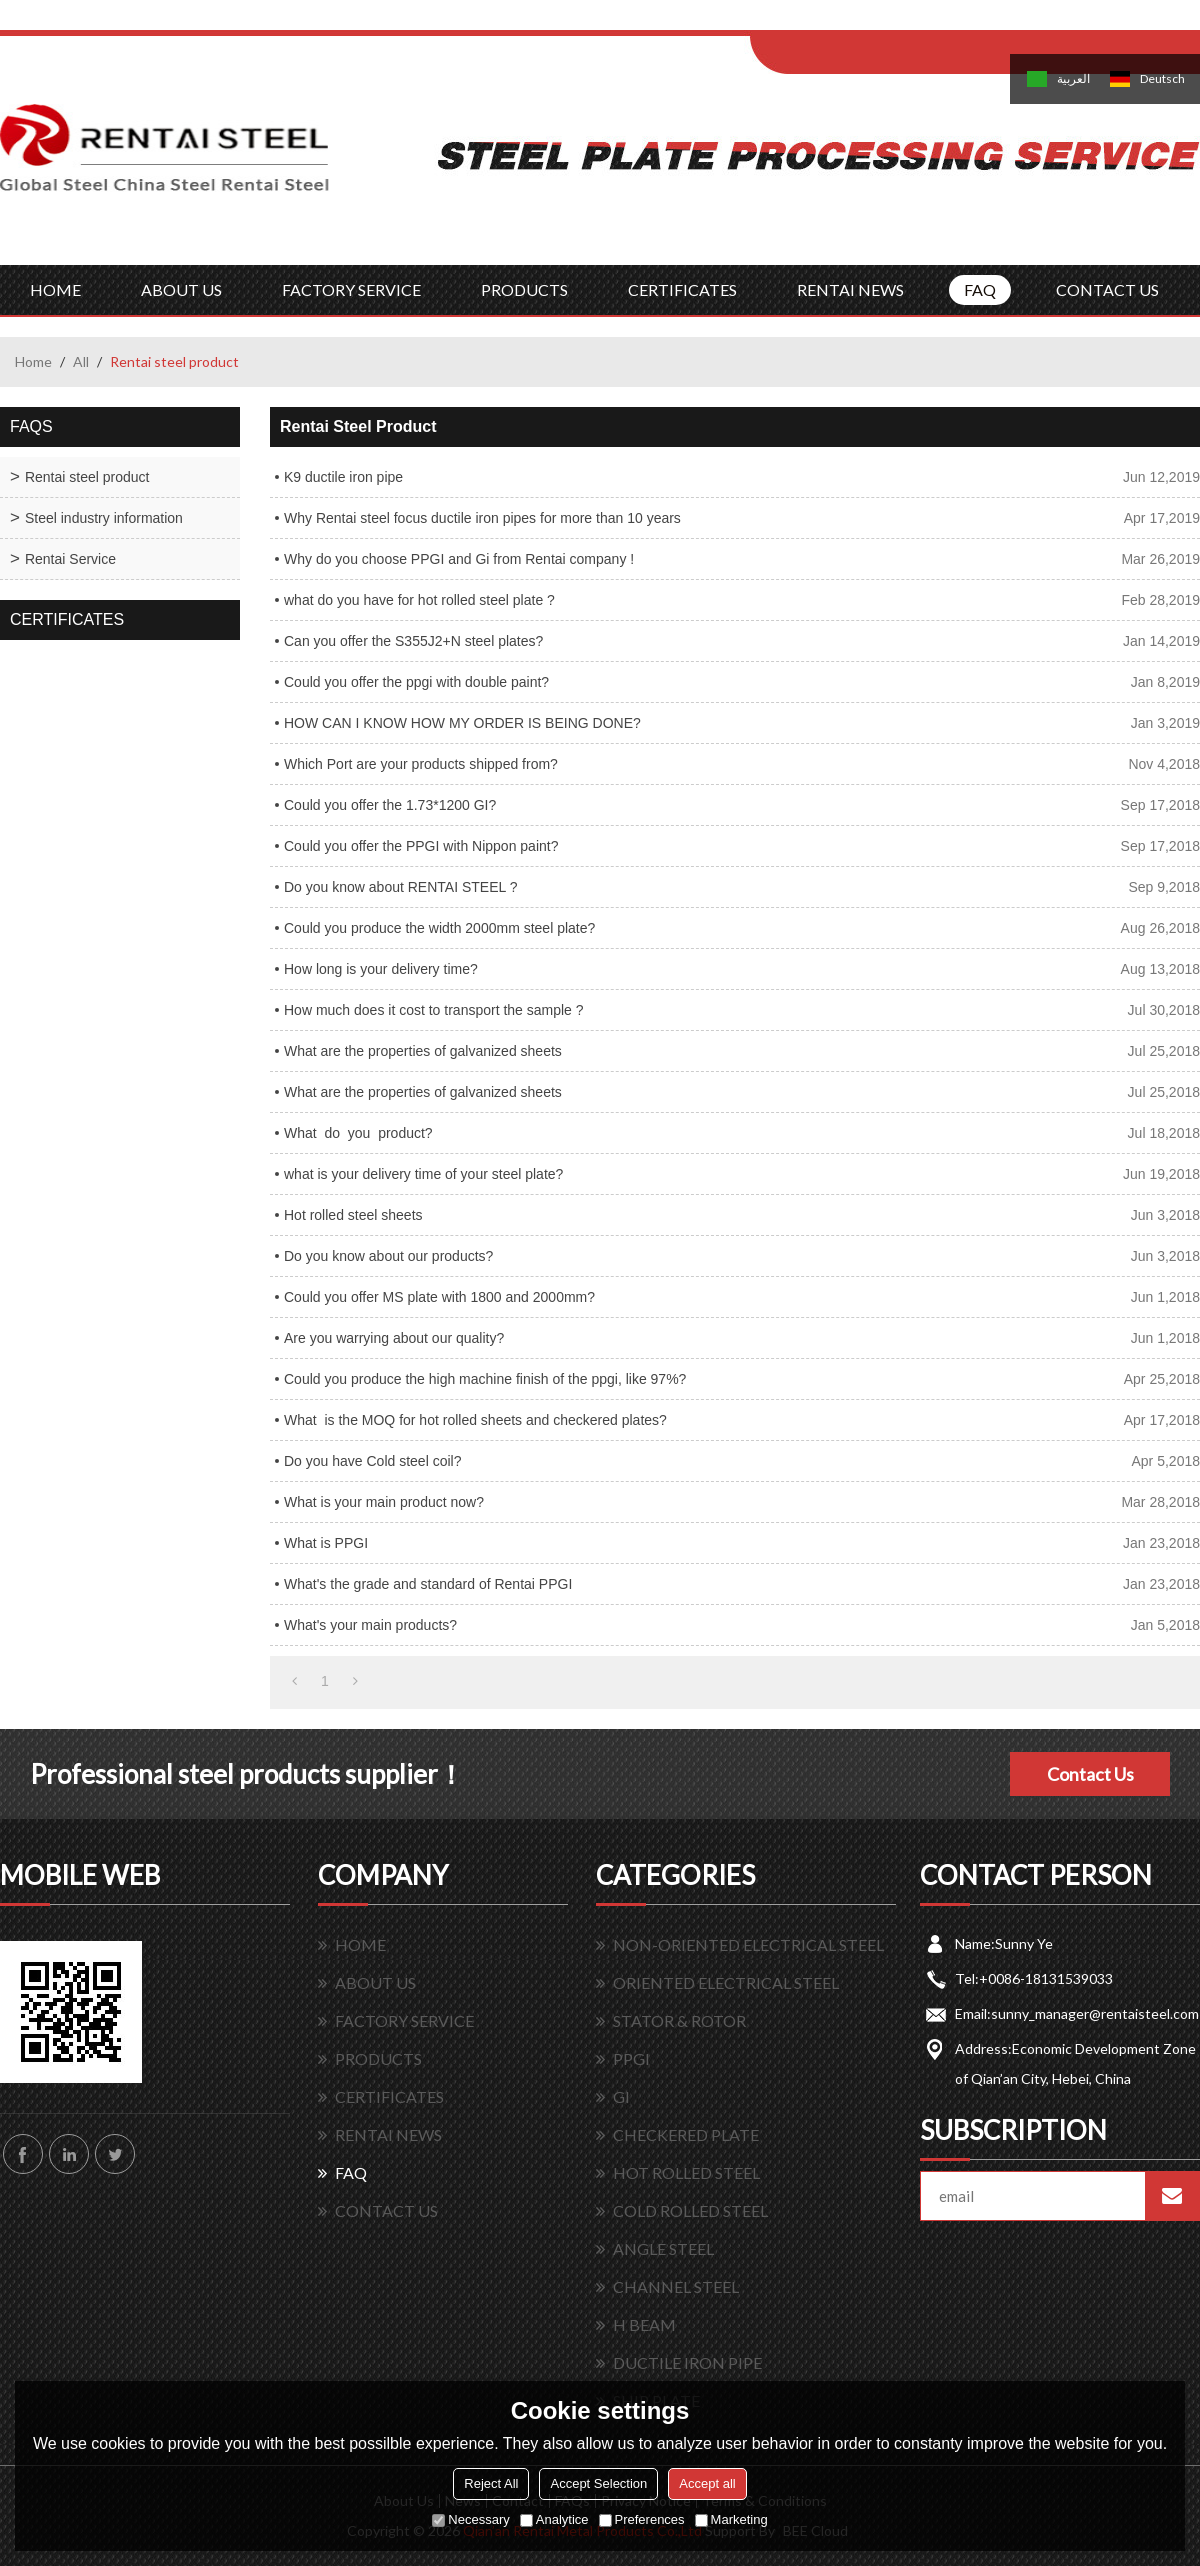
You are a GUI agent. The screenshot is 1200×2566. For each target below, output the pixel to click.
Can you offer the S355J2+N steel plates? (413, 641)
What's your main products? (370, 1625)
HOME (55, 289)
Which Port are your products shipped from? (421, 764)
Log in (873, 21)
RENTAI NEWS (850, 289)
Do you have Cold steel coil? (372, 1461)
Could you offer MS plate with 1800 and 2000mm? (439, 1297)
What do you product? (358, 1133)
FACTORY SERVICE (351, 289)
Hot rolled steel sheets (353, 1215)
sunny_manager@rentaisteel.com (1095, 2013)
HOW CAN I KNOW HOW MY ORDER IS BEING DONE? (462, 723)
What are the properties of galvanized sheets (423, 1051)
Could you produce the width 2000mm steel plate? (439, 928)
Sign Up (916, 21)
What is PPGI (326, 1543)
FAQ (980, 289)
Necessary (470, 2519)
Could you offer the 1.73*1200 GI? (390, 805)
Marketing (731, 2519)
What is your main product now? (384, 1502)
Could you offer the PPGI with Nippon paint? (421, 846)
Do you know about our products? (388, 1256)
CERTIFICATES (682, 289)
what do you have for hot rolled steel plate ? (419, 600)
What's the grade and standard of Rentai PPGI (428, 1584)
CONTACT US (1107, 289)
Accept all (707, 2483)
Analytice (554, 2519)
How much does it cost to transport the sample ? (434, 1010)
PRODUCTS (524, 289)
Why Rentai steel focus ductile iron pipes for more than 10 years (482, 518)
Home (33, 361)
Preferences (642, 2519)
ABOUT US (181, 289)
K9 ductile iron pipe (343, 477)
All (81, 361)
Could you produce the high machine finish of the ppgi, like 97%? (485, 1379)
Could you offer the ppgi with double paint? (416, 682)
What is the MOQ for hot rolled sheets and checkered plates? (475, 1420)
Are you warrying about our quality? (394, 1338)
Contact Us (1090, 1774)
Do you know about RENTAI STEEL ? (400, 887)
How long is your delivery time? (381, 969)
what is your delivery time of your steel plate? (423, 1174)
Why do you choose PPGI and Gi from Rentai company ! (459, 559)
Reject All (491, 2483)
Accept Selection (598, 2483)
